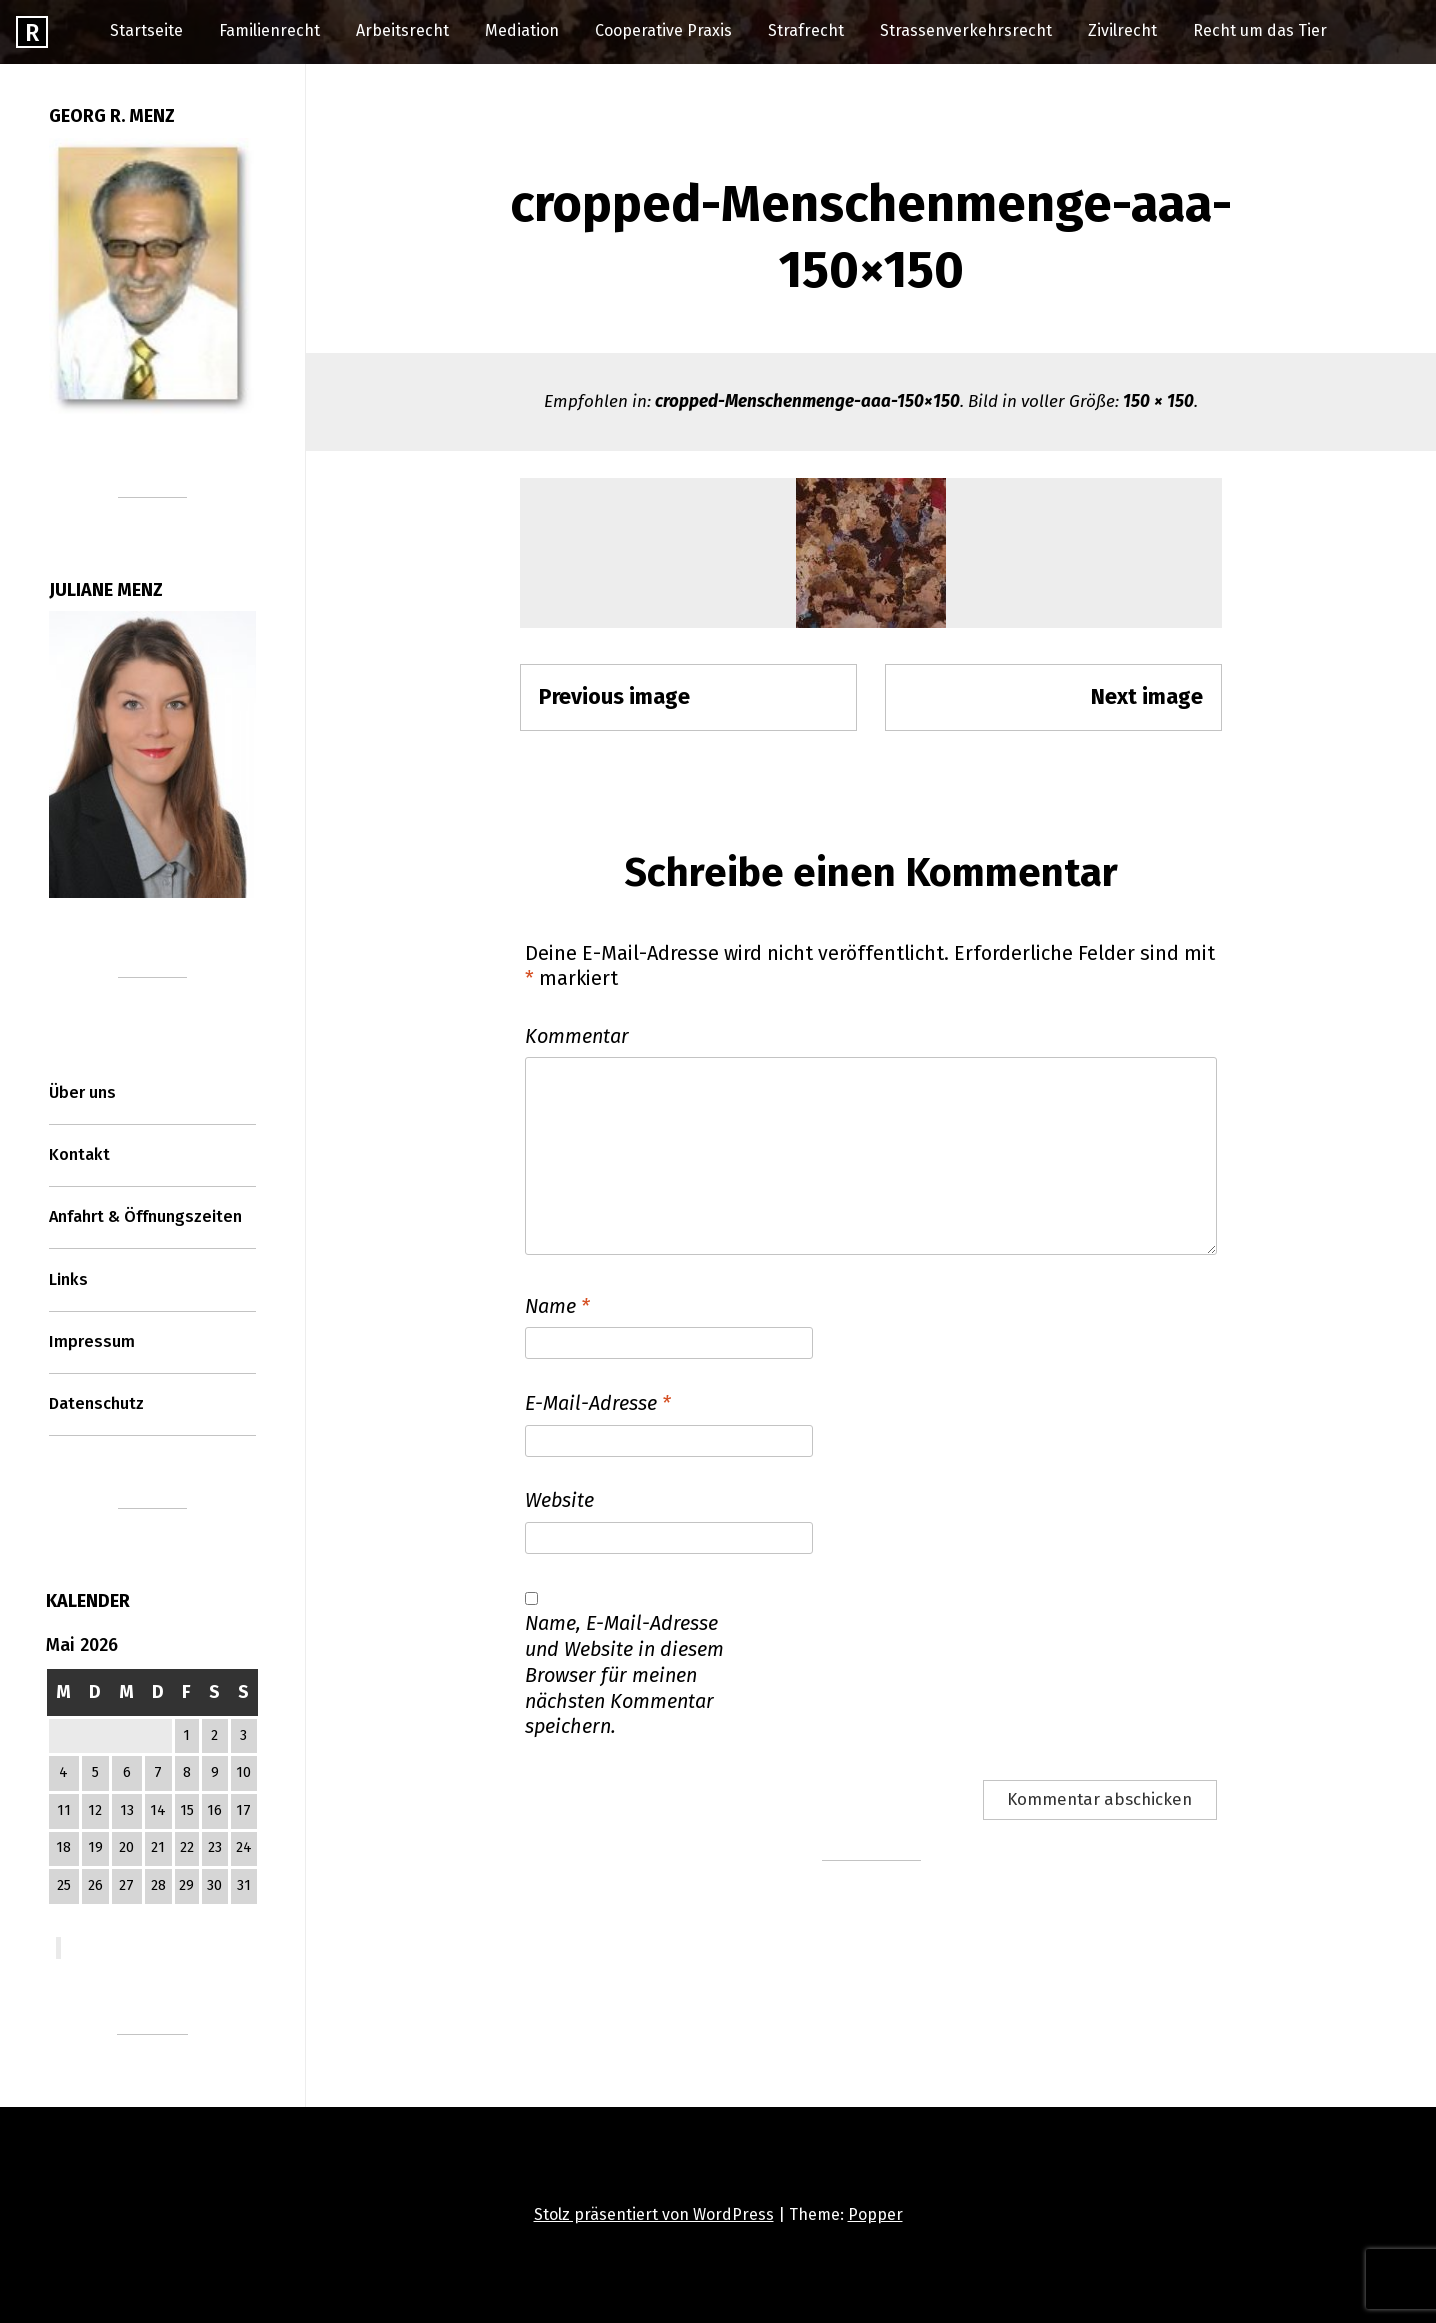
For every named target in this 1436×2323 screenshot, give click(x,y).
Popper (875, 2214)
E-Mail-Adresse (598, 1403)
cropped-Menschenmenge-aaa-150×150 (807, 401)
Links (68, 1279)
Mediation (522, 30)
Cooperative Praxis (663, 30)
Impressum (92, 1341)
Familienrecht (269, 30)
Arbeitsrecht (402, 30)
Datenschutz (96, 1403)
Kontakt (79, 1154)
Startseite (146, 30)
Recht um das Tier (1260, 30)
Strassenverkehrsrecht (966, 30)
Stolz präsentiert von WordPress (654, 2214)
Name (557, 1306)
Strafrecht (806, 30)
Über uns (82, 1092)
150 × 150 (1158, 401)
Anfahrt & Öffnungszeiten (145, 1216)
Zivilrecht (1122, 30)
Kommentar (577, 1036)
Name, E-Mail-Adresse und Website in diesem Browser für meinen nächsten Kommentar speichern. (624, 1674)
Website (559, 1500)
